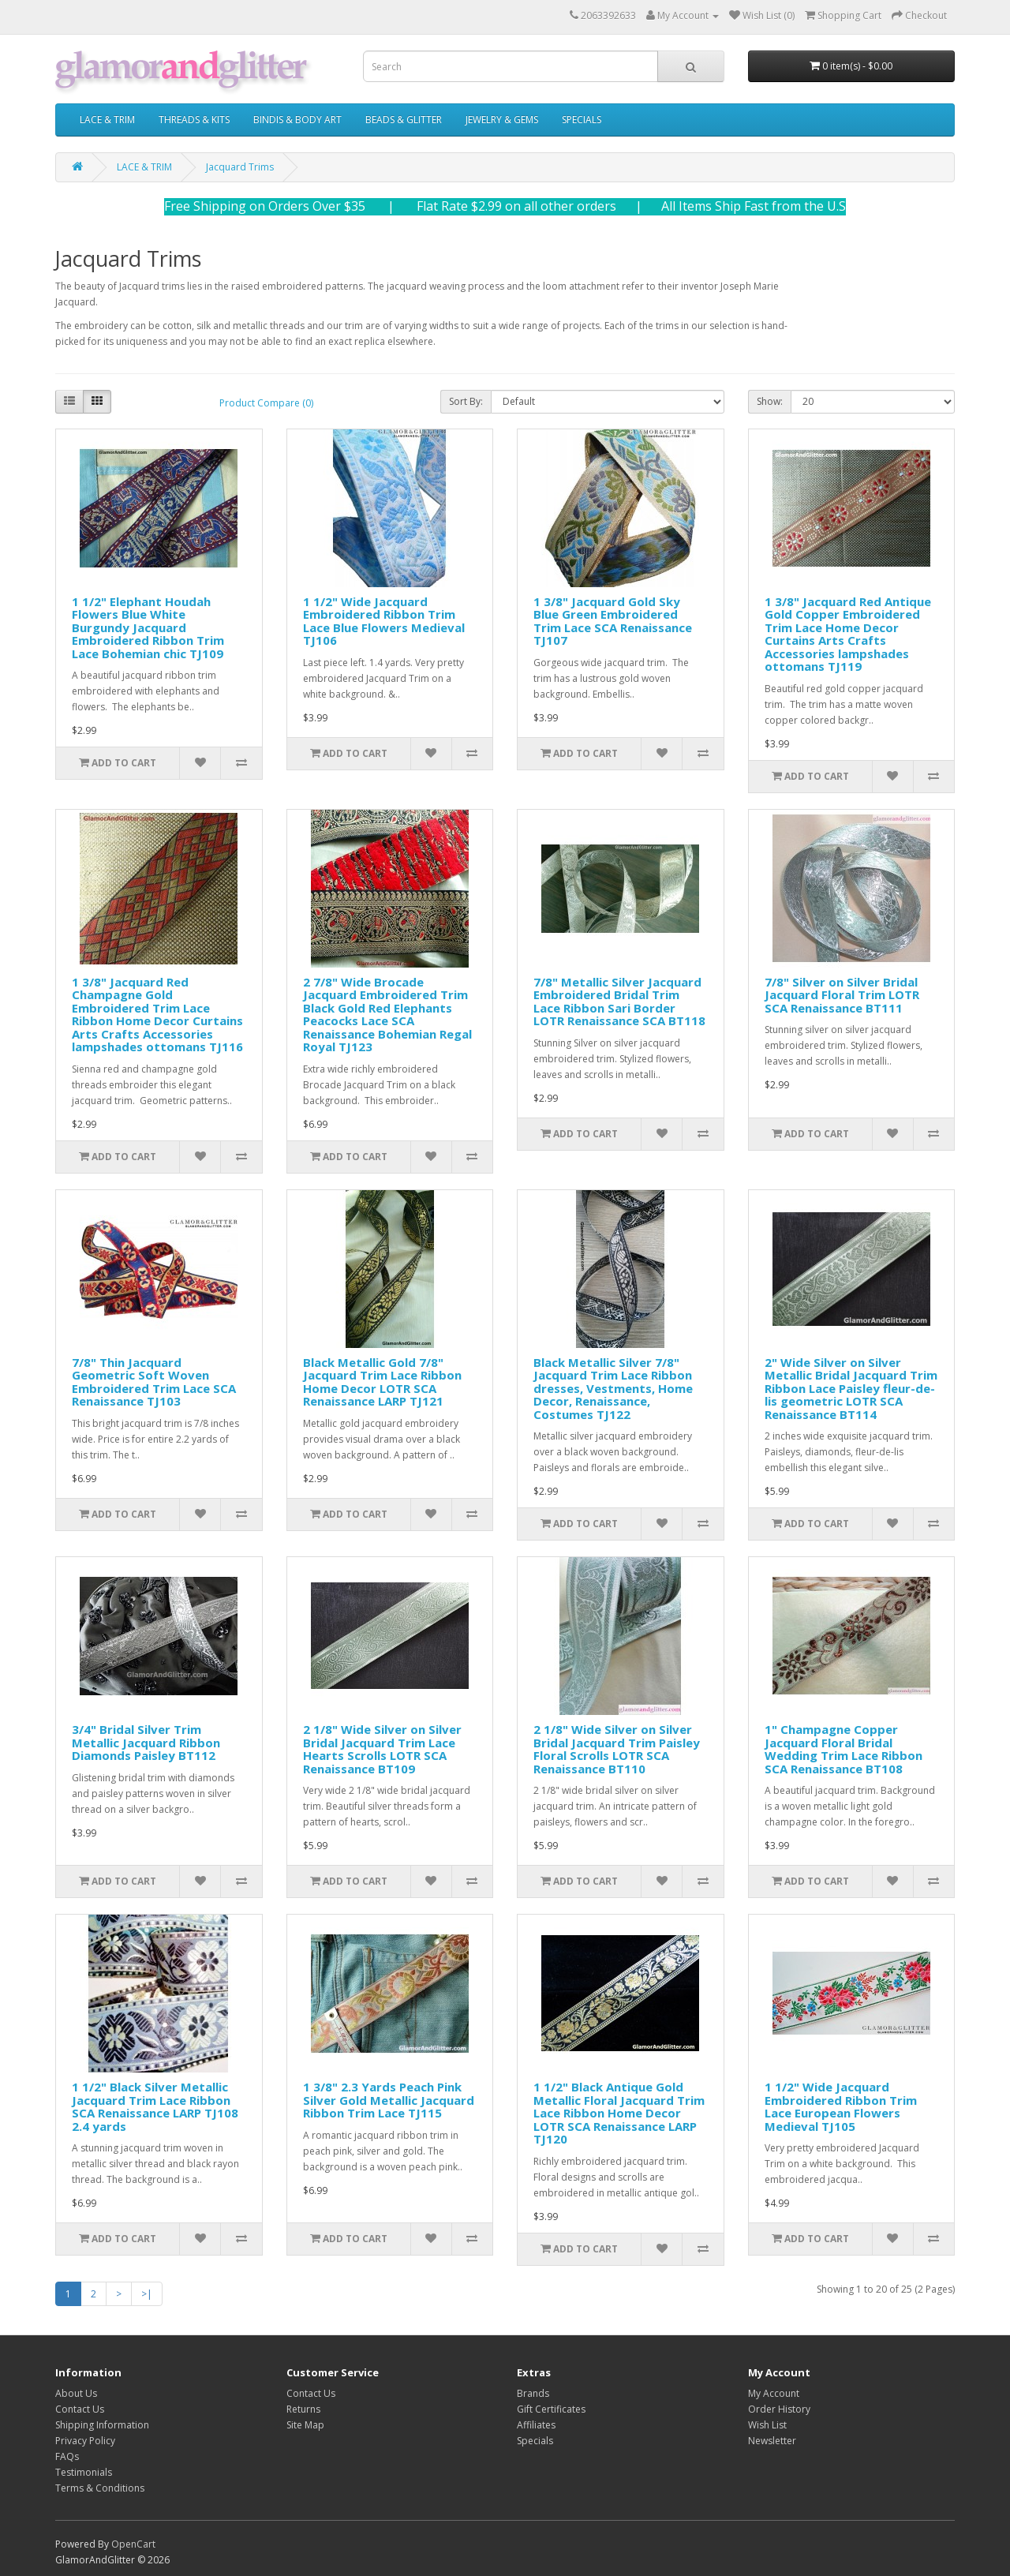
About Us (76, 2393)
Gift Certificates (551, 2409)
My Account (773, 2393)
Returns (303, 2409)
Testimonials (83, 2472)
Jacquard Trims (240, 167)
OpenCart (133, 2544)
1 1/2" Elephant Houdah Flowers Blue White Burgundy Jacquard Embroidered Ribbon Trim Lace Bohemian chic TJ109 (148, 627)
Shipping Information (102, 2425)
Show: (770, 401)
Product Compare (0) (266, 403)
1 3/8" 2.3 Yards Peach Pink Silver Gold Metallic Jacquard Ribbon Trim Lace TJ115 (388, 2100)
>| (146, 2294)
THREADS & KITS (194, 119)
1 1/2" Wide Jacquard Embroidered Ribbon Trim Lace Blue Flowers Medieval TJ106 (384, 621)
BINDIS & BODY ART (297, 119)
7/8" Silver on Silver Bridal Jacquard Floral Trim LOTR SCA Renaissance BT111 (842, 995)
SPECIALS (581, 119)
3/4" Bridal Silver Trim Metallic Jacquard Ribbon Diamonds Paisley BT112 (146, 1742)
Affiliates (536, 2425)
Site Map (305, 2425)
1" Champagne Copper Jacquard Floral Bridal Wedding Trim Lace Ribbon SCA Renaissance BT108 (843, 1749)
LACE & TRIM (107, 119)
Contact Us (79, 2409)
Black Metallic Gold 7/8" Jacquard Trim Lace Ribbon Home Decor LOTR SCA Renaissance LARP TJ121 (382, 1382)
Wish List (767, 2425)
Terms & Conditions (99, 2488)
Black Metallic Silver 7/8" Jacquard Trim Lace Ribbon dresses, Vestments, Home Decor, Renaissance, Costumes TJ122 (613, 1388)
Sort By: (466, 401)
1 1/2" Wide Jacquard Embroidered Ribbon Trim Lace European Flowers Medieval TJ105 (841, 2106)
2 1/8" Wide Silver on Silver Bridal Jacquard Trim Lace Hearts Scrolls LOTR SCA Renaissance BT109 (382, 1749)
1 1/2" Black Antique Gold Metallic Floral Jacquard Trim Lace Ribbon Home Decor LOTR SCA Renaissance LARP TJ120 (619, 2113)
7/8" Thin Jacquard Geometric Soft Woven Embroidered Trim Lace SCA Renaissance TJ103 (154, 1382)
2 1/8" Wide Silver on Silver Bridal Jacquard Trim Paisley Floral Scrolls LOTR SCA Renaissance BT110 (616, 1749)
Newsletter (772, 2440)
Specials (535, 2440)
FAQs (67, 2456)
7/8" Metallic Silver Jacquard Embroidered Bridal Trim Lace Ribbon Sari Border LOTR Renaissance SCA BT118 (619, 1001)
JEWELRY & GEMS (502, 119)
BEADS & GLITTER (403, 119)
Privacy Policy (85, 2440)
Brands (533, 2393)
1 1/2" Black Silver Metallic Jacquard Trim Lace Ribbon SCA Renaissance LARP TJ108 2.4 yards (155, 2106)
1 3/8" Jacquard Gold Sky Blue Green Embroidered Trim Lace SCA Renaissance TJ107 (612, 621)
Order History (779, 2409)
